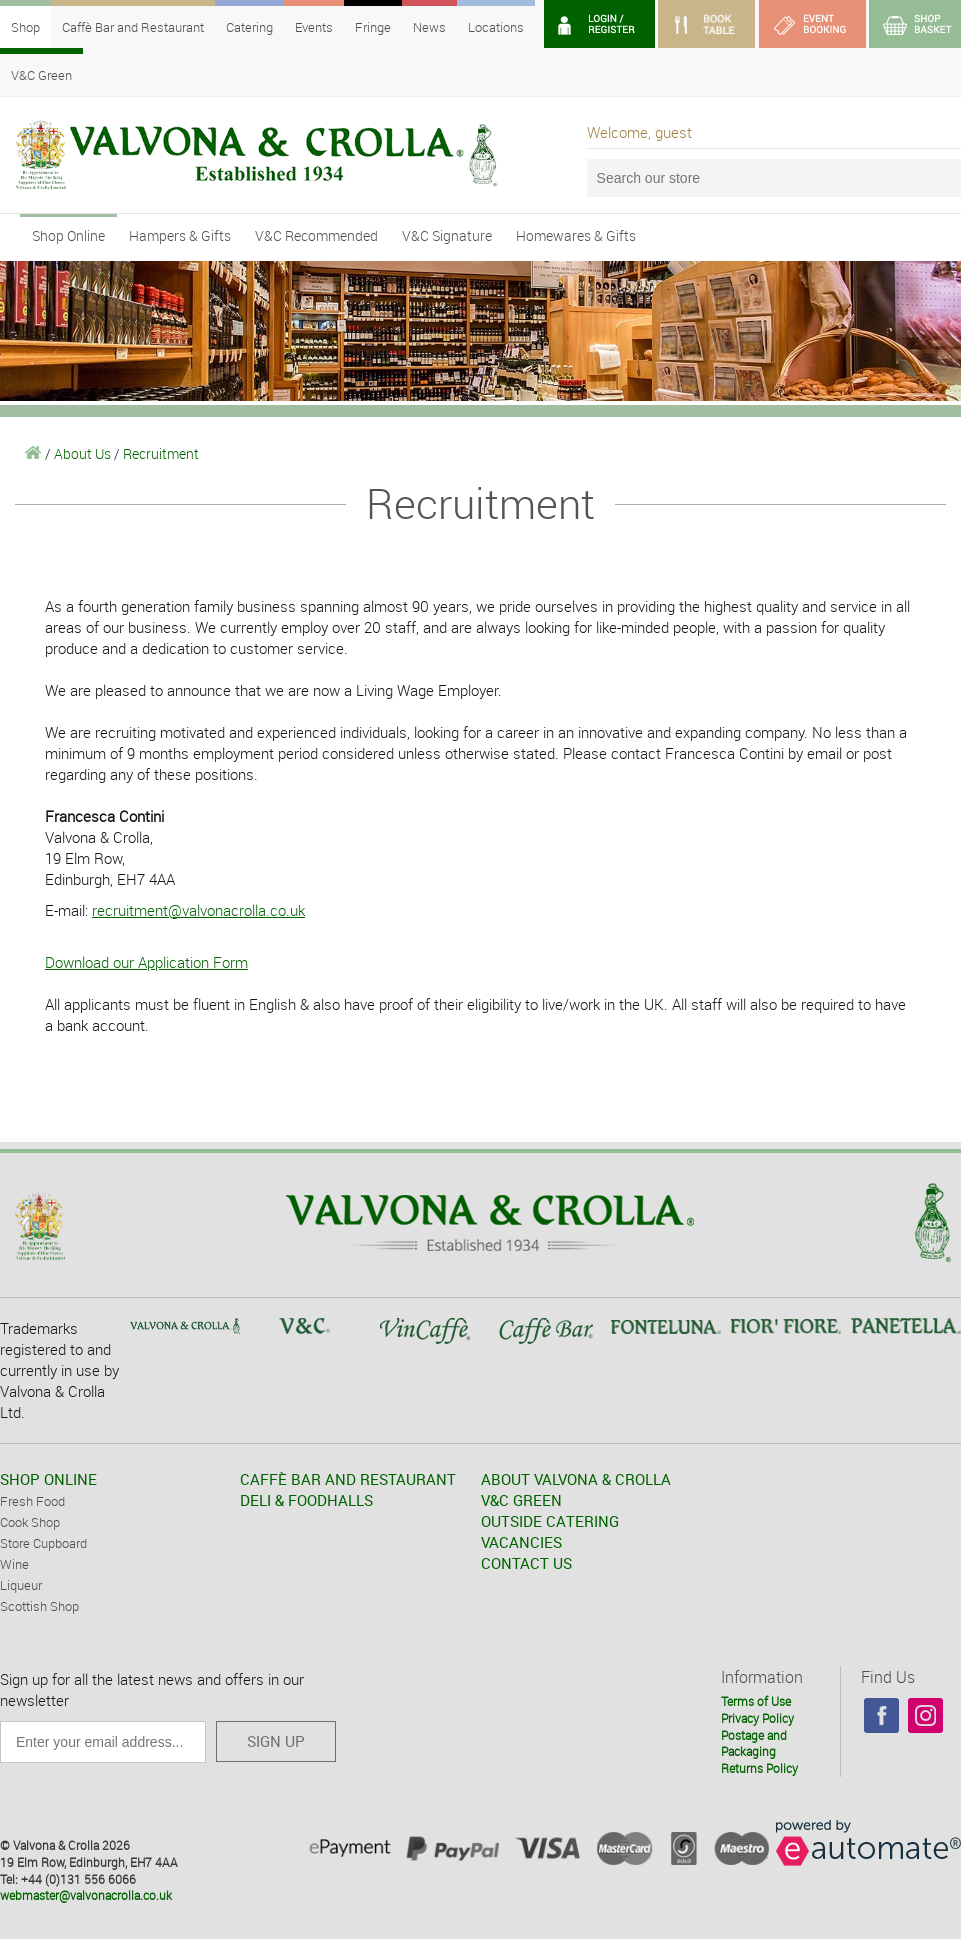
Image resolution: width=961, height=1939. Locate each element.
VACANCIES (521, 1542)
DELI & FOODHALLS (306, 1500)
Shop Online (68, 235)
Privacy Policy (757, 1718)
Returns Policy (759, 1768)
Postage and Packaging (754, 1743)
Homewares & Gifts (576, 235)
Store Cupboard (43, 1543)
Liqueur (21, 1585)
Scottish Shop (39, 1606)
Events (314, 27)
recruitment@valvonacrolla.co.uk (198, 910)
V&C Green (41, 75)
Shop (25, 27)
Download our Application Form (146, 962)
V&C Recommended (316, 235)
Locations (496, 27)
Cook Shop (30, 1522)
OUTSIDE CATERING (550, 1521)
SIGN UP (276, 1741)
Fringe (373, 27)
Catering (249, 27)
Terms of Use (756, 1701)
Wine (14, 1564)
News (429, 27)
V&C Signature (447, 235)
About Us (82, 453)
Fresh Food (32, 1501)
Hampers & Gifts (180, 235)
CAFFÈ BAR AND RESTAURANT (348, 1479)
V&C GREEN (521, 1500)
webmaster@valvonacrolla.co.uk (86, 1895)
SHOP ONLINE (48, 1479)
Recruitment (161, 453)
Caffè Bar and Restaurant (133, 27)
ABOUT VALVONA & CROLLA (576, 1479)
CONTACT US (526, 1563)
